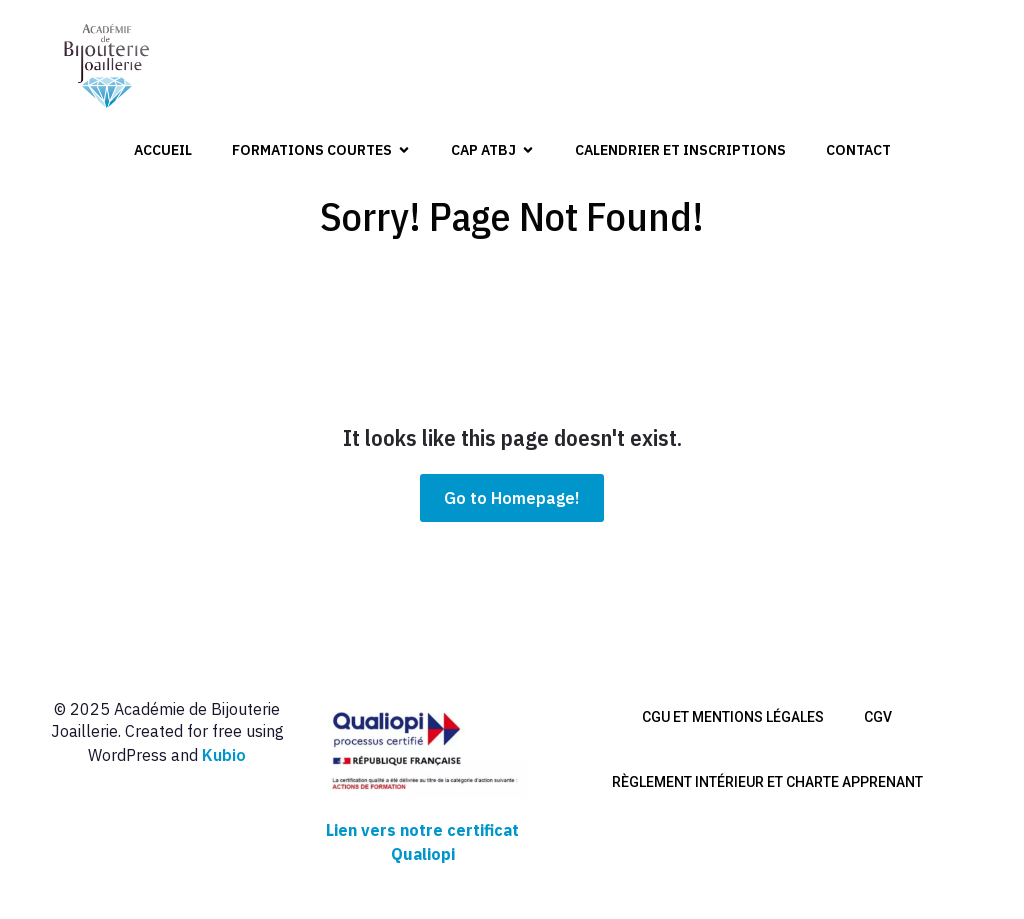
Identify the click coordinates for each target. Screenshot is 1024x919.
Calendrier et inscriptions (680, 150)
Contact (858, 150)
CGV (878, 717)
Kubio (224, 755)
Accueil (163, 150)
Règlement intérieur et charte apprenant (767, 782)
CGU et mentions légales (733, 717)
